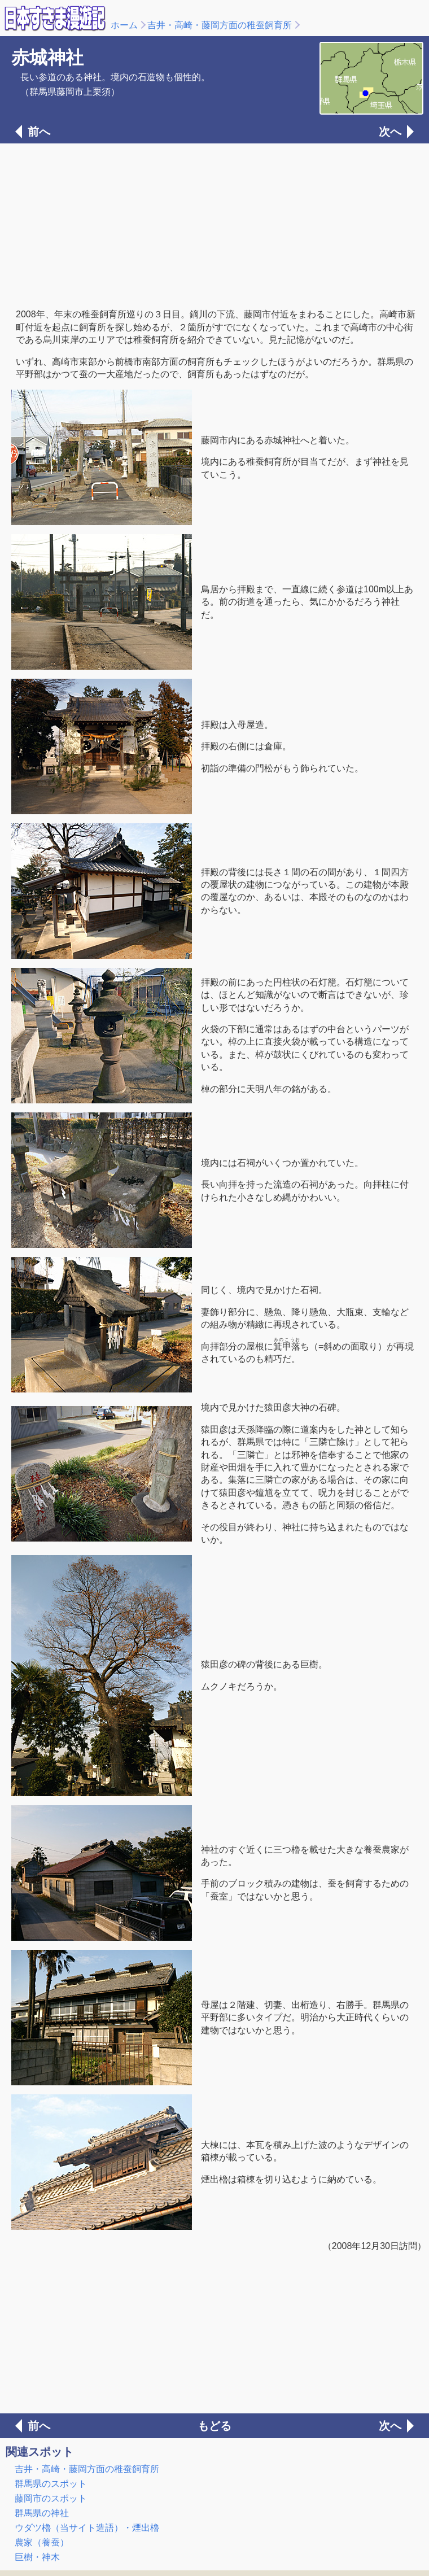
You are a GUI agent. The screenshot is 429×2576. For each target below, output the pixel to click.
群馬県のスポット (51, 2483)
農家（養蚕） (42, 2542)
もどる (214, 2426)
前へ (39, 131)
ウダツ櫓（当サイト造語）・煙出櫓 (87, 2528)
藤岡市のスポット (51, 2498)
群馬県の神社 (42, 2513)
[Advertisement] (214, 225)
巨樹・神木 (37, 2557)
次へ (390, 131)
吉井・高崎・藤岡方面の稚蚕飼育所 (219, 25)
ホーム (124, 25)
